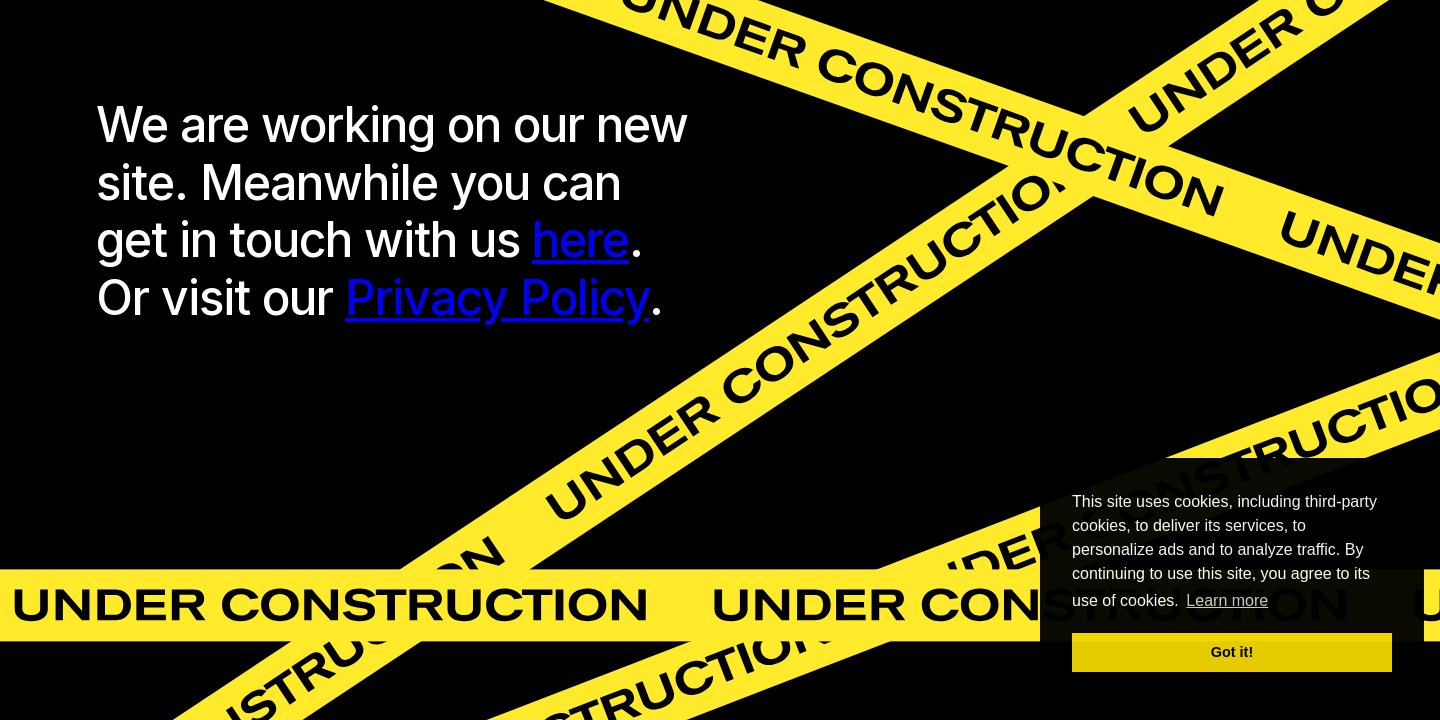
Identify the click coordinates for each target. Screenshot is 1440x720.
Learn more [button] (1227, 600)
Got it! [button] (1232, 652)
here (580, 239)
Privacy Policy (497, 297)
